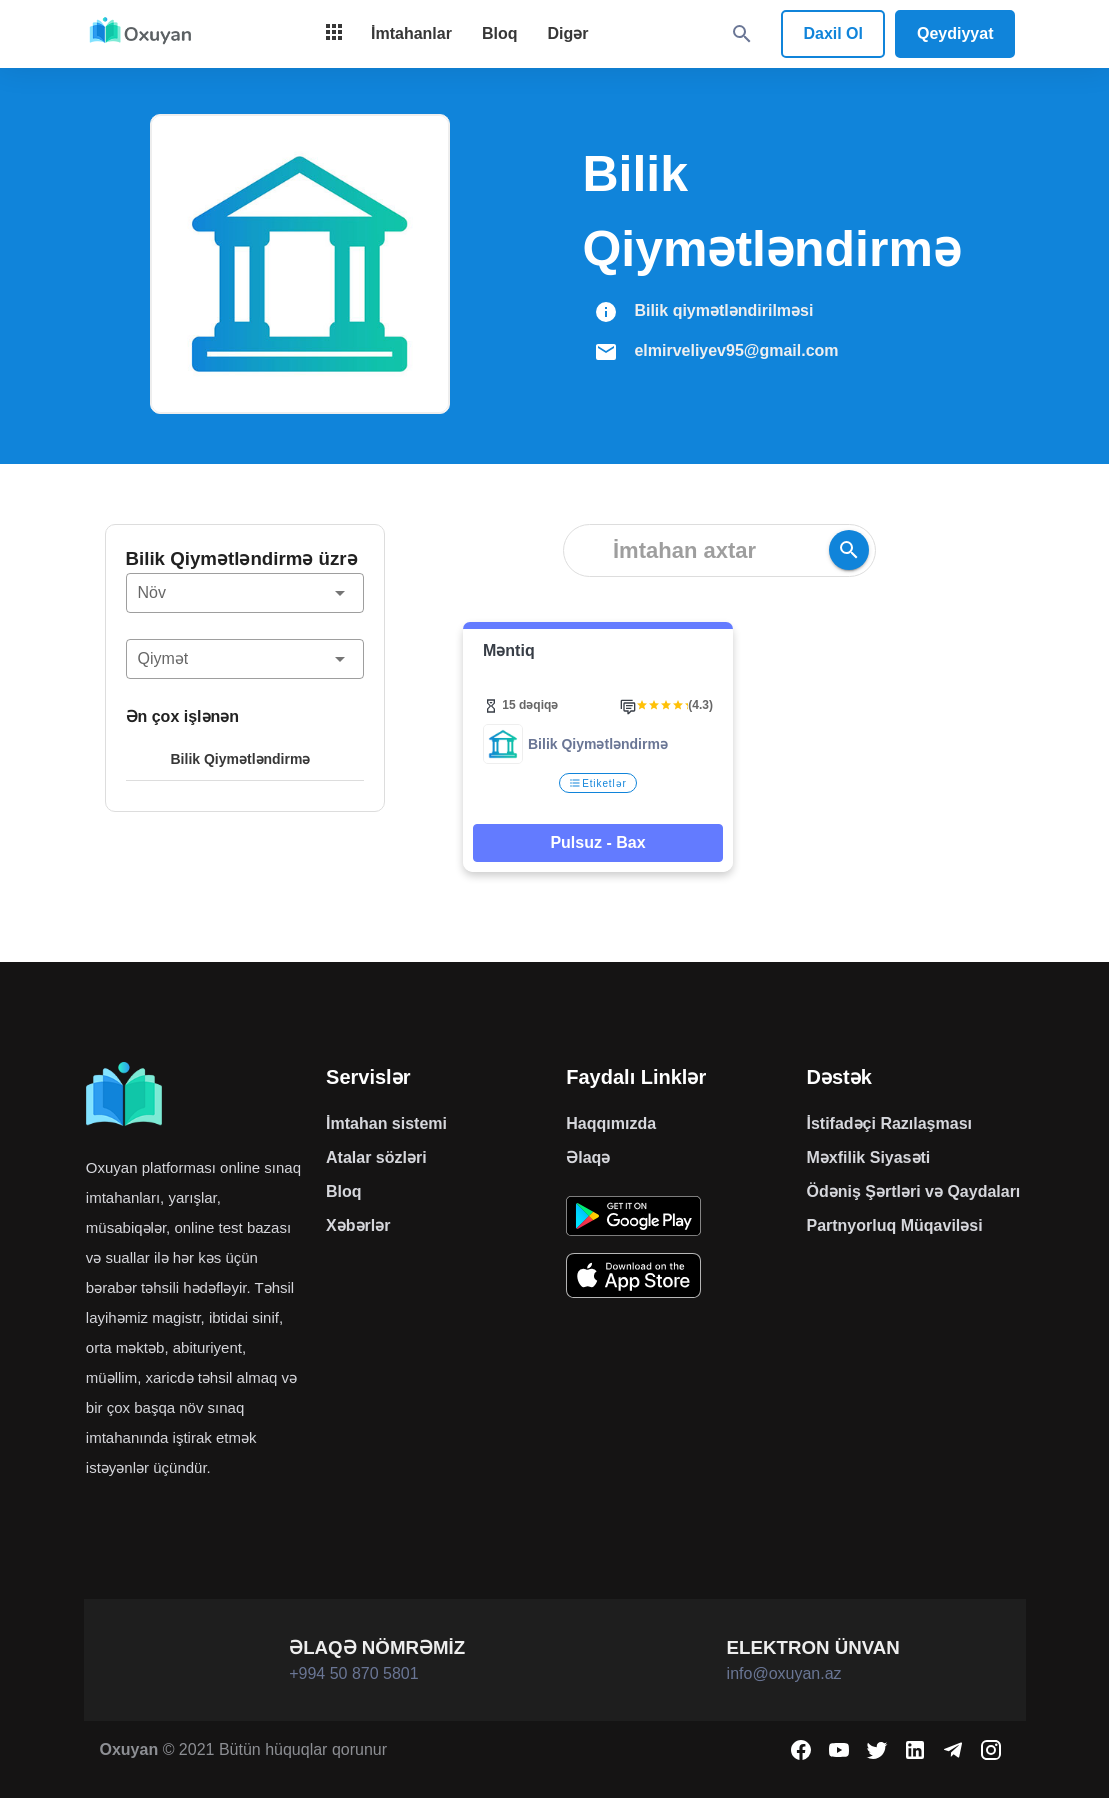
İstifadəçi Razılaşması (889, 1123)
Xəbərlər (358, 1225)
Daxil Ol (833, 33)
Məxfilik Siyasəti (868, 1157)
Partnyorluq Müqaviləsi (894, 1225)
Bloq (344, 1191)
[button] (245, 593)
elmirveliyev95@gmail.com (736, 350)
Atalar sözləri (376, 1157)
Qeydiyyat (955, 33)
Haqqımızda (611, 1123)
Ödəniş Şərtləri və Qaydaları (913, 1191)
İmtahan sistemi (386, 1123)
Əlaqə (588, 1157)
